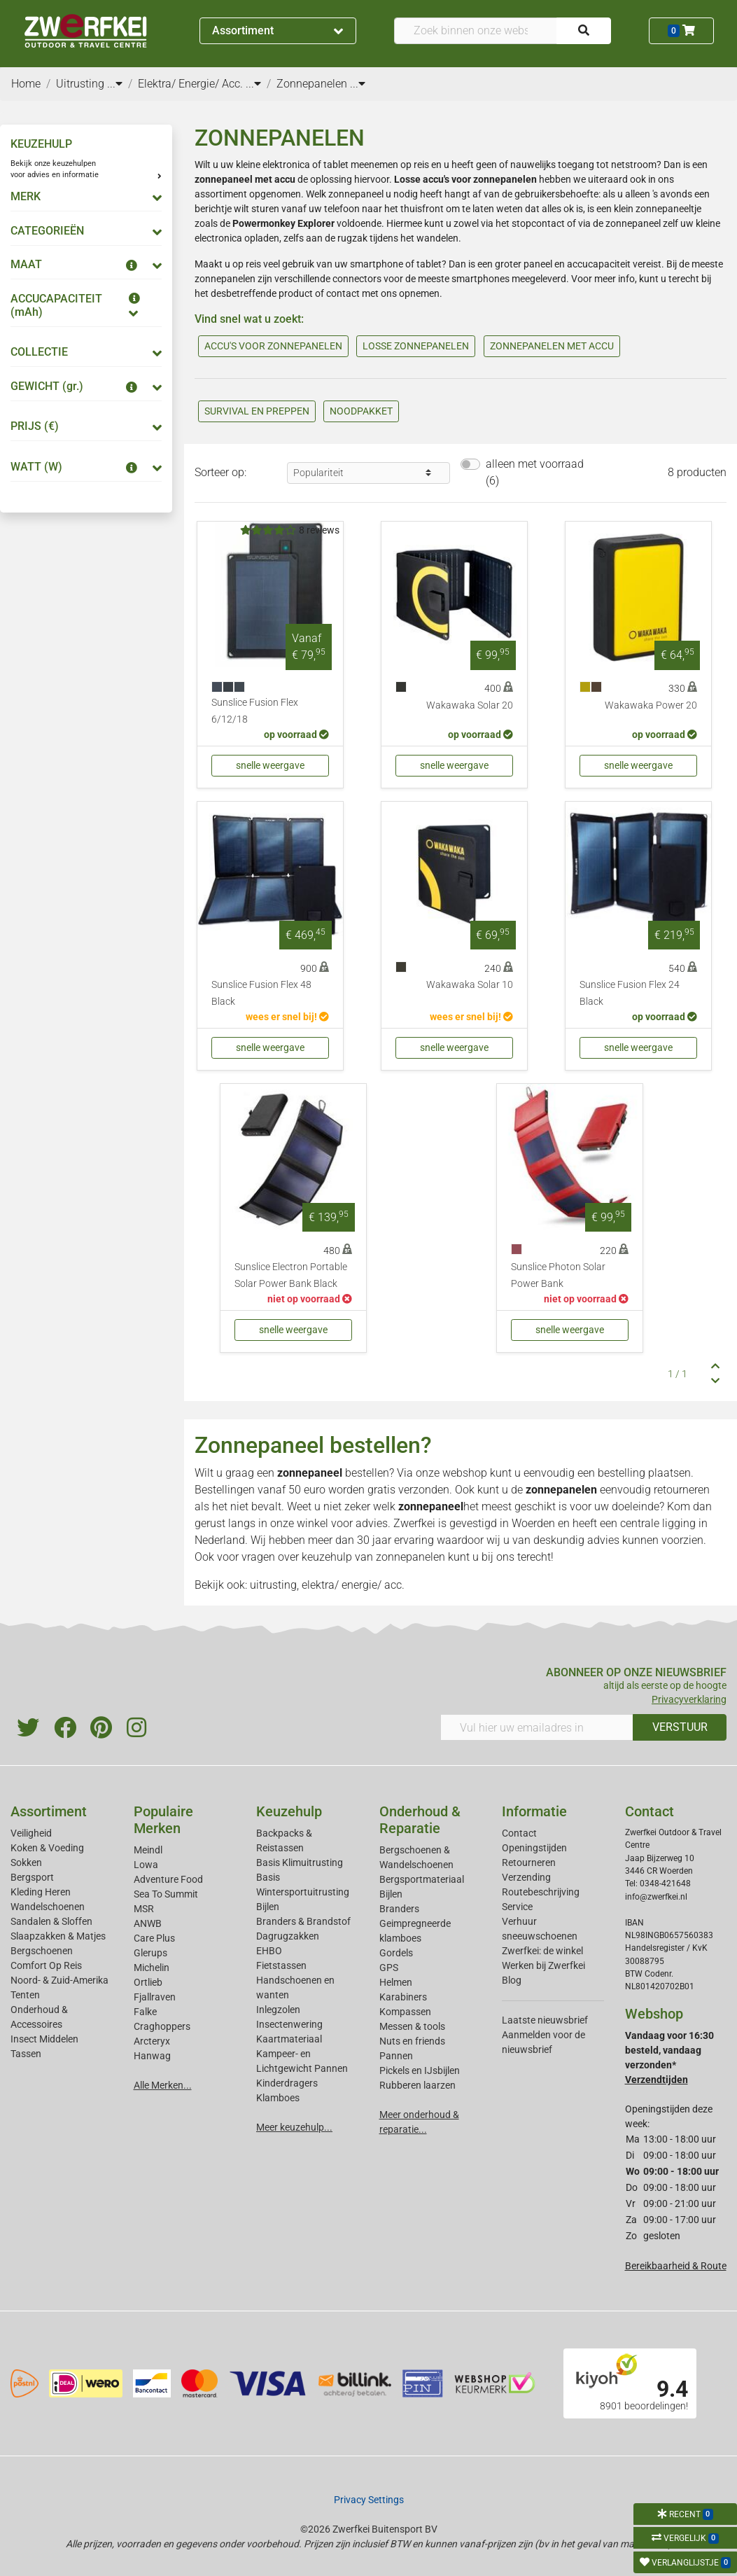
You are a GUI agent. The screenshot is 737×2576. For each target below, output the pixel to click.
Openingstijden (534, 1847)
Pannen (396, 2055)
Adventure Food (168, 1879)
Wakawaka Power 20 (651, 705)
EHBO (269, 1950)
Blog (511, 1980)
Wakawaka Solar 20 (469, 705)
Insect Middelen (44, 2039)
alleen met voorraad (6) (535, 472)
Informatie (534, 1811)
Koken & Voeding (47, 1847)
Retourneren (529, 1862)
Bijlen (267, 1906)
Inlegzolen (278, 2009)
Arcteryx (152, 2041)
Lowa (146, 1864)
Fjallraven (155, 1997)
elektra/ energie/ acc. (353, 1585)
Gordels (396, 1952)
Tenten (25, 1994)
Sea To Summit (166, 1894)
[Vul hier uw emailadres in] (536, 1727)
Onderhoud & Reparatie (420, 1820)
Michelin (151, 1967)
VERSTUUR (680, 1727)
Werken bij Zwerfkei (543, 1965)
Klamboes (278, 2097)
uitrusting (273, 1585)
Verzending (526, 1877)
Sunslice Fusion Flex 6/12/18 (254, 711)
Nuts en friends (412, 2041)
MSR (144, 1908)
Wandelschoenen (47, 1906)
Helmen (395, 1982)
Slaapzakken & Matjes (58, 1936)
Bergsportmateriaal (421, 1879)
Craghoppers (162, 2026)
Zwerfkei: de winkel (542, 1950)
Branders (399, 1908)
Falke (145, 2011)
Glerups (150, 1952)
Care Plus (154, 1938)
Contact (519, 1833)
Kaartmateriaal (289, 2039)
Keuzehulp (289, 1811)
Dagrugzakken (287, 1936)
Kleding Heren (40, 1892)
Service (517, 1906)
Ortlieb (148, 1982)
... (114, 83)
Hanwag (152, 2055)
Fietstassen (281, 1965)
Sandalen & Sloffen (51, 1921)
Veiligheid (31, 1833)
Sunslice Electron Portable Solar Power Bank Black (290, 1275)
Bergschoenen (41, 1950)
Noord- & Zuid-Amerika (59, 1980)
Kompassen (405, 2011)
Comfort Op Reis (46, 1965)
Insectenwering (289, 2024)
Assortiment (277, 30)
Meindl (148, 1850)
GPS (388, 1967)
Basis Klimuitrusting (299, 1862)
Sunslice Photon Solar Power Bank (558, 1275)
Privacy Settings (369, 2499)
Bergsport (32, 1877)
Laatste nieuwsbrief (545, 2020)
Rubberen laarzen (417, 2085)
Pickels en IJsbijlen (419, 2070)
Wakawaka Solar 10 (469, 985)
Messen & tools (412, 2026)
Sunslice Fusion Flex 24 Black (630, 993)
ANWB (148, 1923)
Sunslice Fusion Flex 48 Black (261, 993)
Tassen (25, 2053)
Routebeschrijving (541, 1892)
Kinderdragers (287, 2083)
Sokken (26, 1862)
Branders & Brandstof (303, 1921)
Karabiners (403, 1997)
